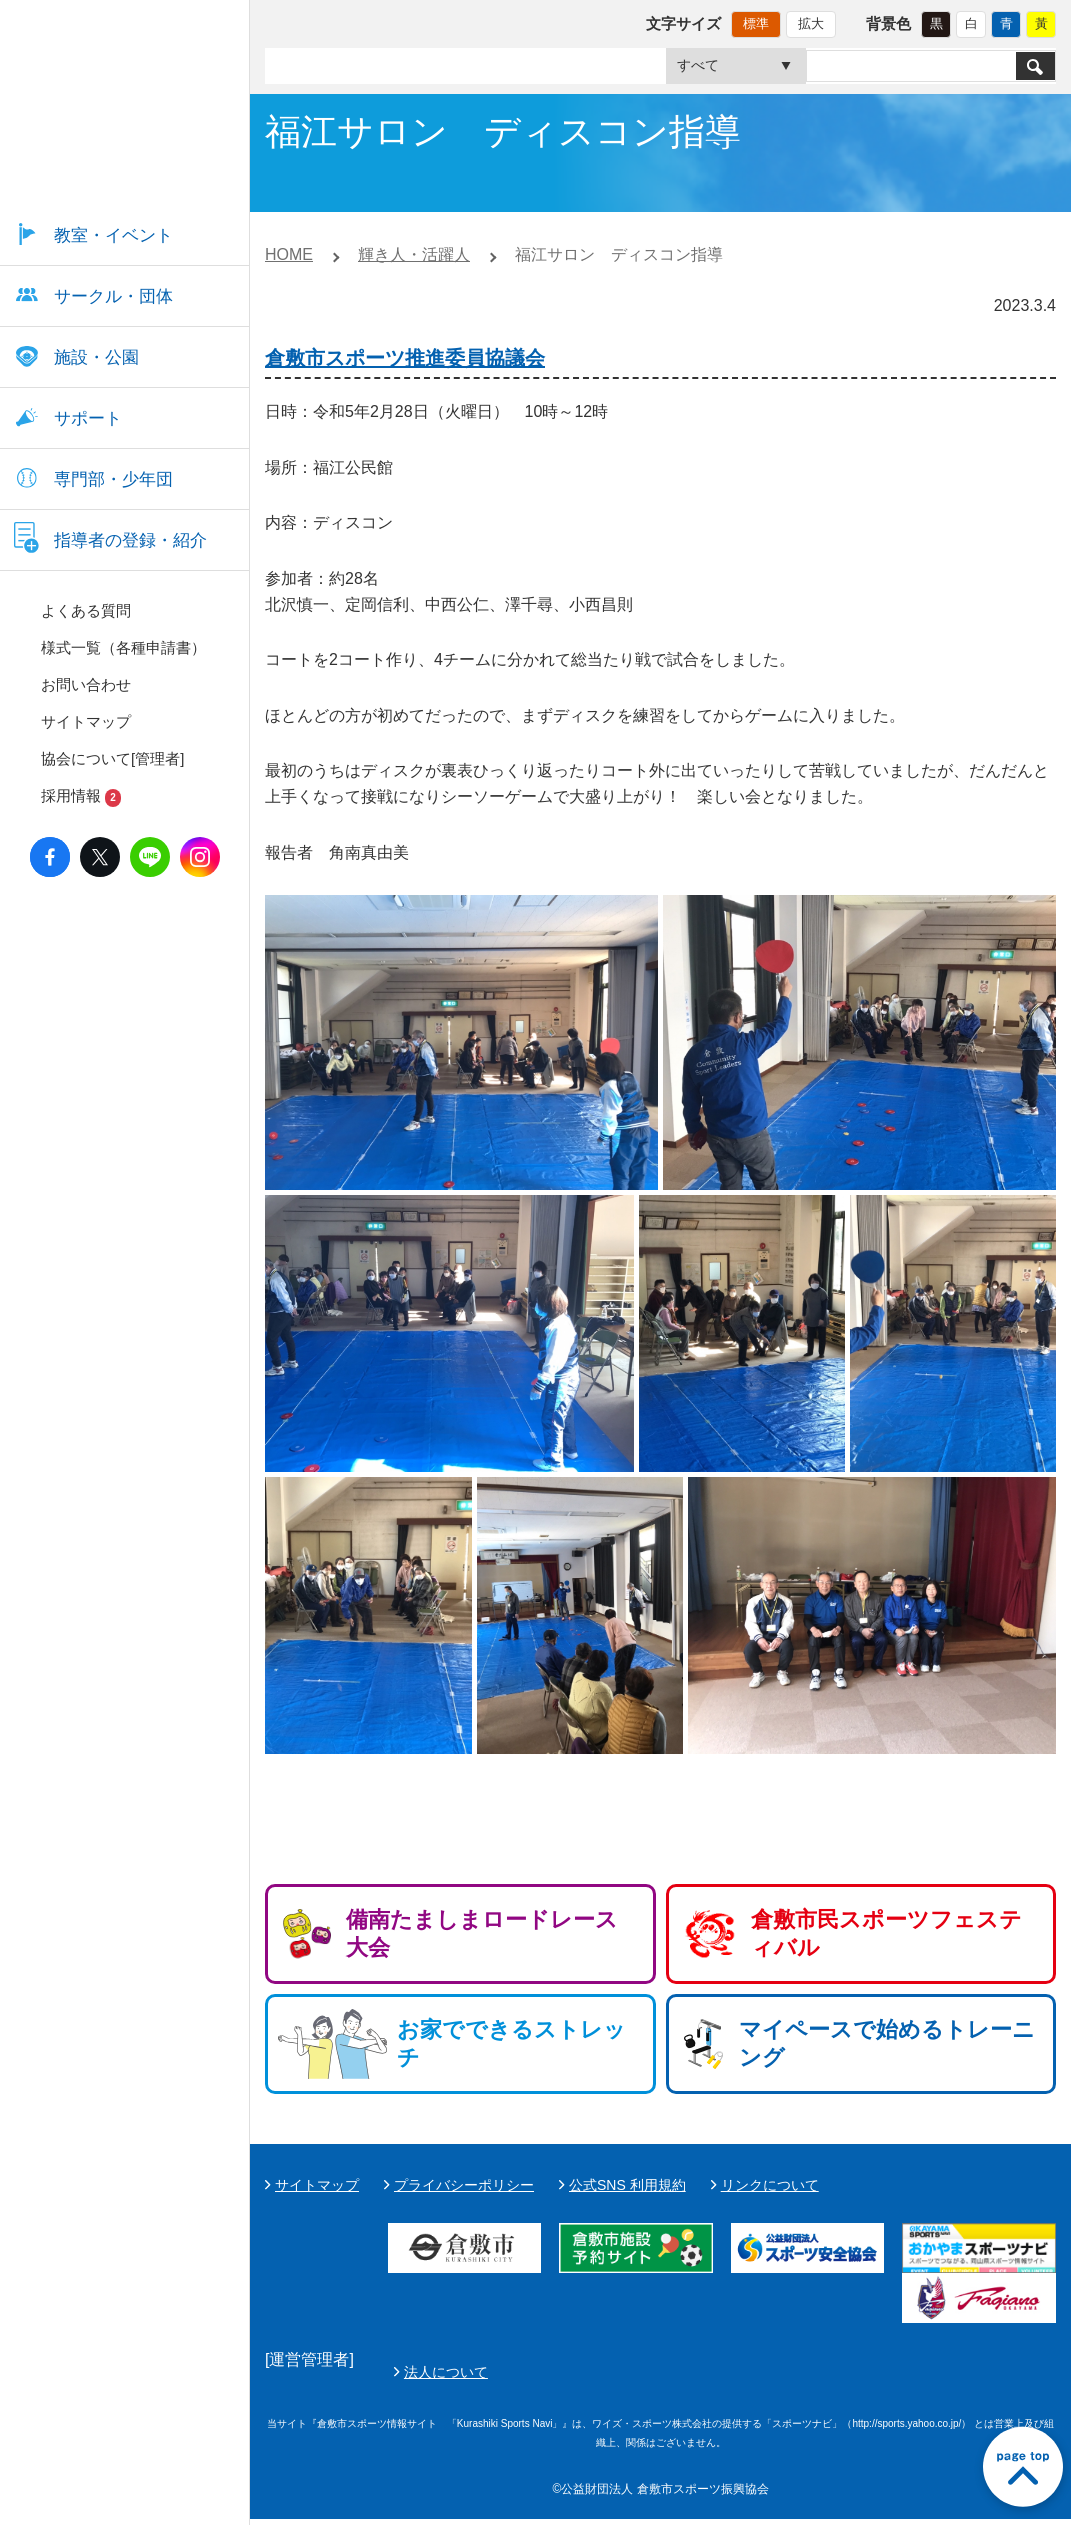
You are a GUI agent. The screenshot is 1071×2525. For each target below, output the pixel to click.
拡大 (811, 23)
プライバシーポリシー (464, 2185)
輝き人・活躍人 (414, 254)
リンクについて (770, 2185)
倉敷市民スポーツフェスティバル (886, 1933)
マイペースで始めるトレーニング (887, 2043)
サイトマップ (317, 2185)
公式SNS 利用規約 (627, 2185)
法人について (918, 2375)
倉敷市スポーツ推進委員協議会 (405, 358)
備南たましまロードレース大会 (482, 1933)
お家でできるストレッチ (511, 2043)
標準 (756, 23)
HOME (289, 254)
